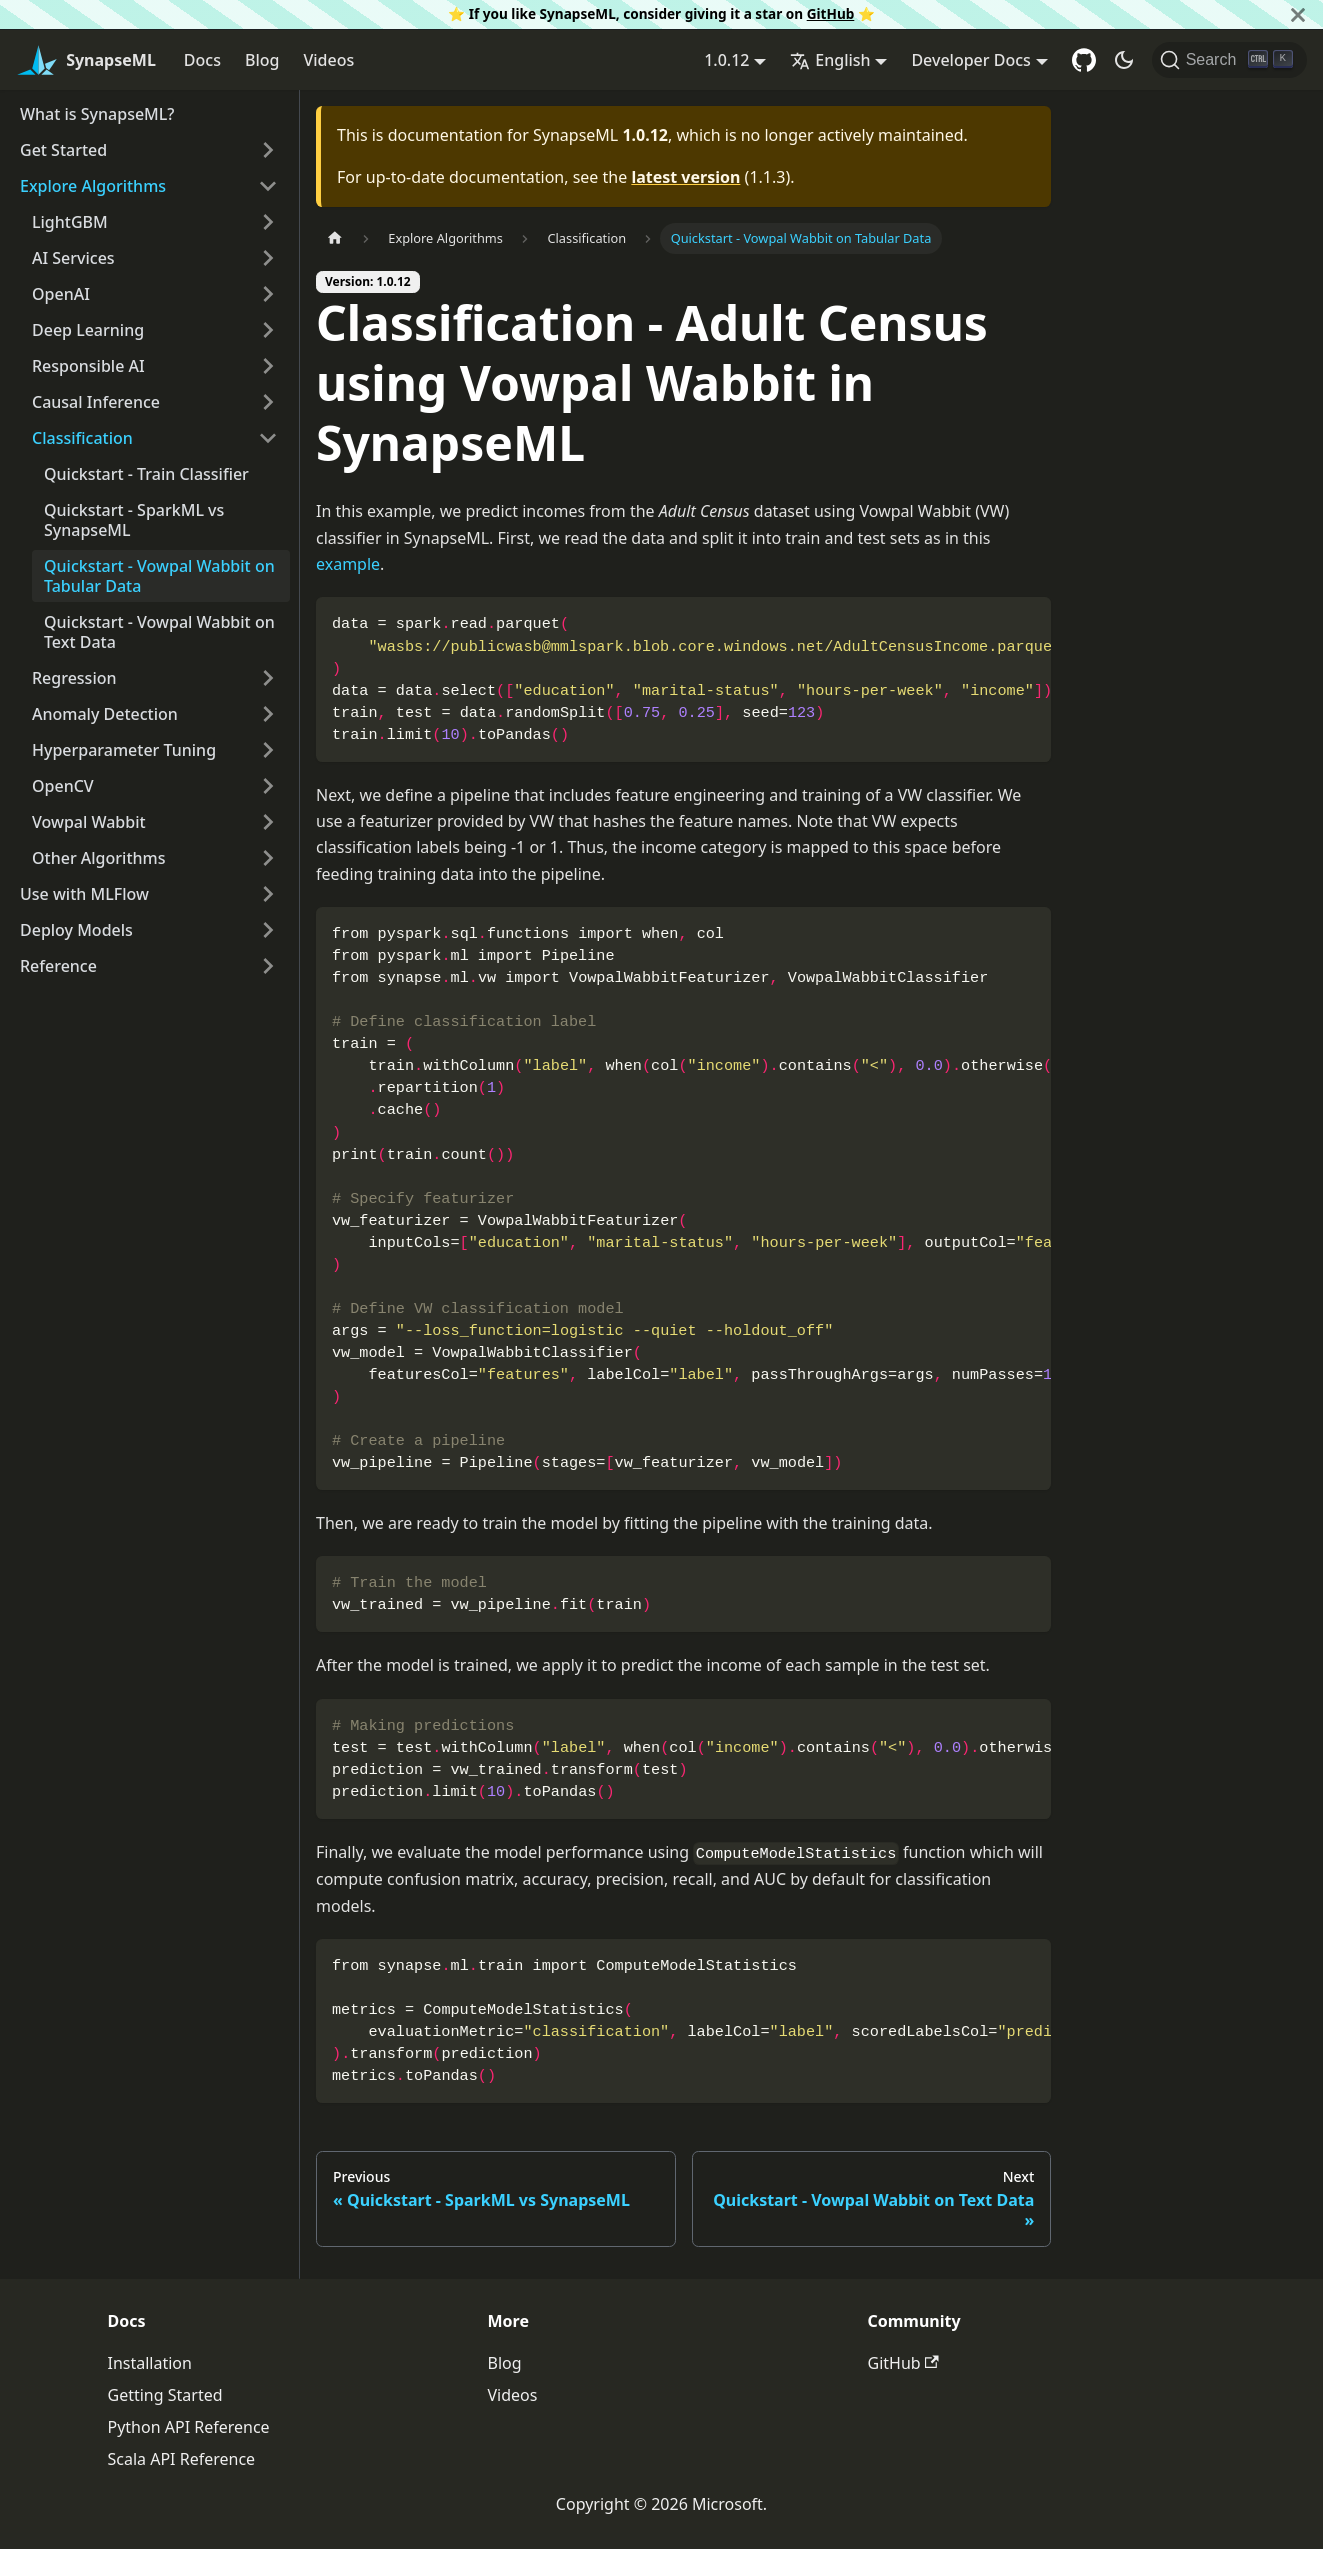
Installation (150, 2363)
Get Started (63, 150)
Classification (82, 438)
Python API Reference (189, 2427)
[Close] (1298, 14)
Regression (74, 678)
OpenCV (63, 786)
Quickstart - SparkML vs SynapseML (134, 520)
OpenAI (61, 294)
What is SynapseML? (97, 114)
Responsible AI (88, 366)
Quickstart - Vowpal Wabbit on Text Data (159, 632)
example (348, 564)
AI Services (73, 258)
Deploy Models (76, 930)
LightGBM (70, 222)
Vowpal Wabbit (89, 822)
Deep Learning (88, 330)
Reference (58, 966)
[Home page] (335, 238)
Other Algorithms (99, 858)
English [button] (830, 60)
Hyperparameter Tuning (124, 750)
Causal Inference (96, 402)
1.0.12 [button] (726, 60)
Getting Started (165, 2395)
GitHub (831, 13)
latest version (685, 177)
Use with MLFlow (84, 894)
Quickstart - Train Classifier (146, 474)
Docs (202, 60)
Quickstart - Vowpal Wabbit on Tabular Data (159, 576)
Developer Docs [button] (970, 60)
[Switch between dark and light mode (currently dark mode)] (1124, 60)
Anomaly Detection (105, 714)
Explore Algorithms (93, 186)
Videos (328, 60)
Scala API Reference (182, 2459)
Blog (262, 60)
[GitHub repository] (1084, 60)
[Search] (1229, 60)
